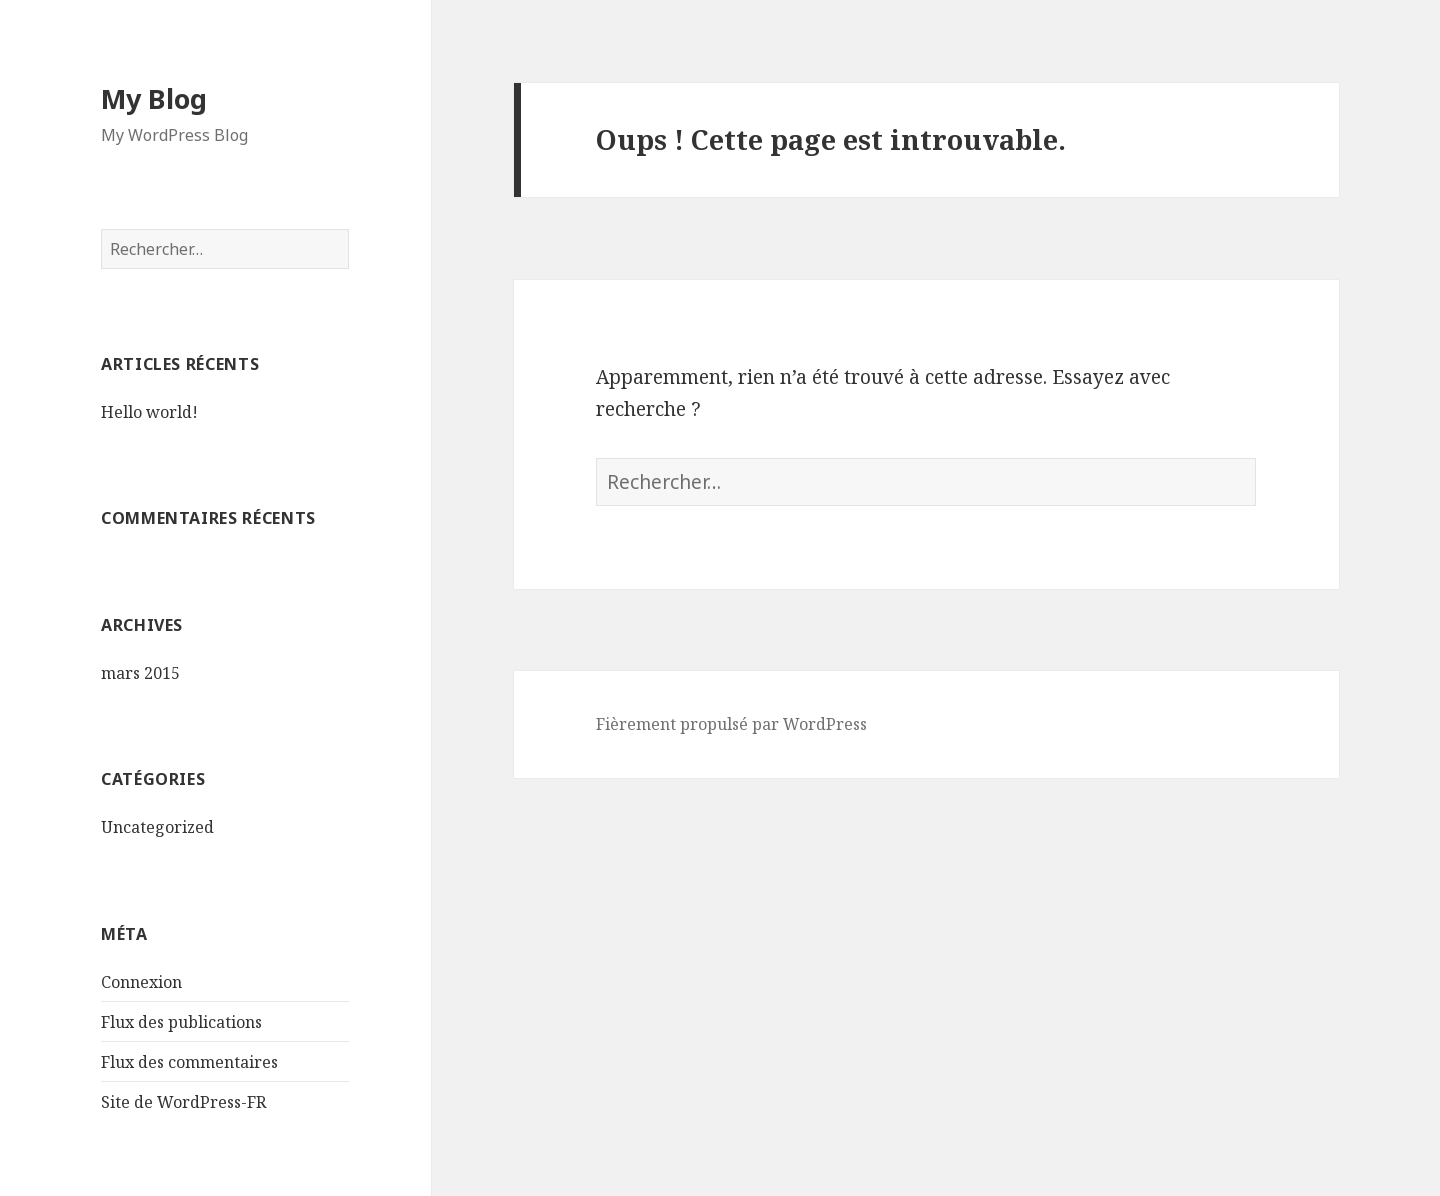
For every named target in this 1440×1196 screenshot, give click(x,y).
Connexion (141, 982)
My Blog (154, 98)
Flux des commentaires (189, 1062)
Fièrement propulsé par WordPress (731, 724)
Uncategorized (157, 827)
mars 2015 (140, 673)
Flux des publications (181, 1022)
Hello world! (149, 412)
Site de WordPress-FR (183, 1102)
